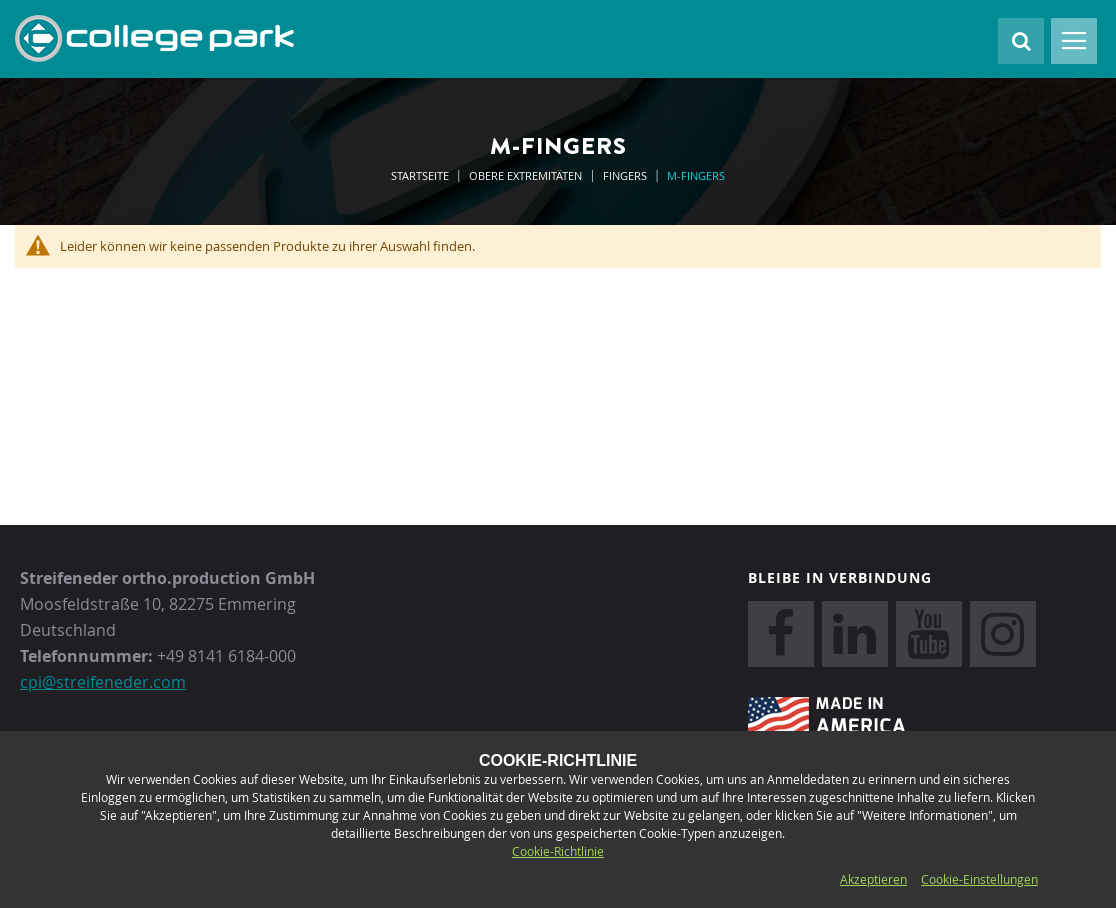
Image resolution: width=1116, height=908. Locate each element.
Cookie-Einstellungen (979, 879)
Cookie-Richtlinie (558, 851)
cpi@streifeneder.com (103, 682)
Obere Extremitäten (527, 175)
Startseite (421, 175)
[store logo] (154, 39)
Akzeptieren (873, 879)
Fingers (626, 175)
